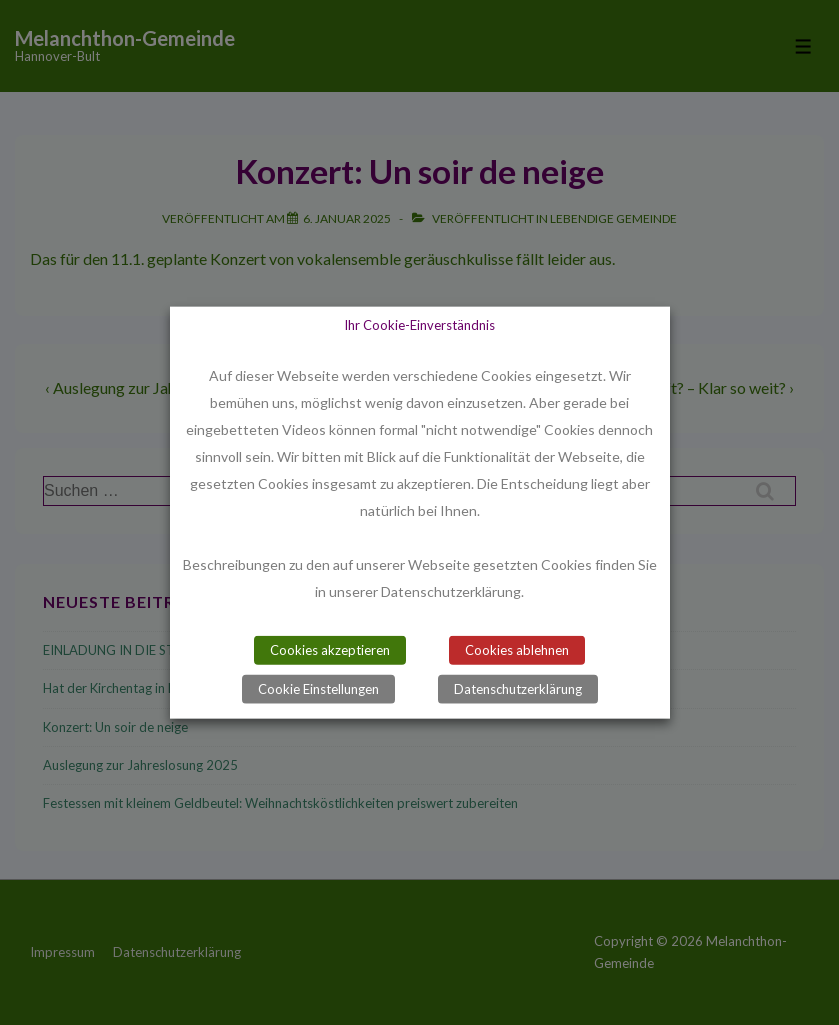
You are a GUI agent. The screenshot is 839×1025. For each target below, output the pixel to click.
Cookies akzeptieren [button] (330, 650)
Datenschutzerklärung (518, 689)
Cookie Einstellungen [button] (318, 689)
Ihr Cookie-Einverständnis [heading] (419, 324)
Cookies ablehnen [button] (517, 650)
